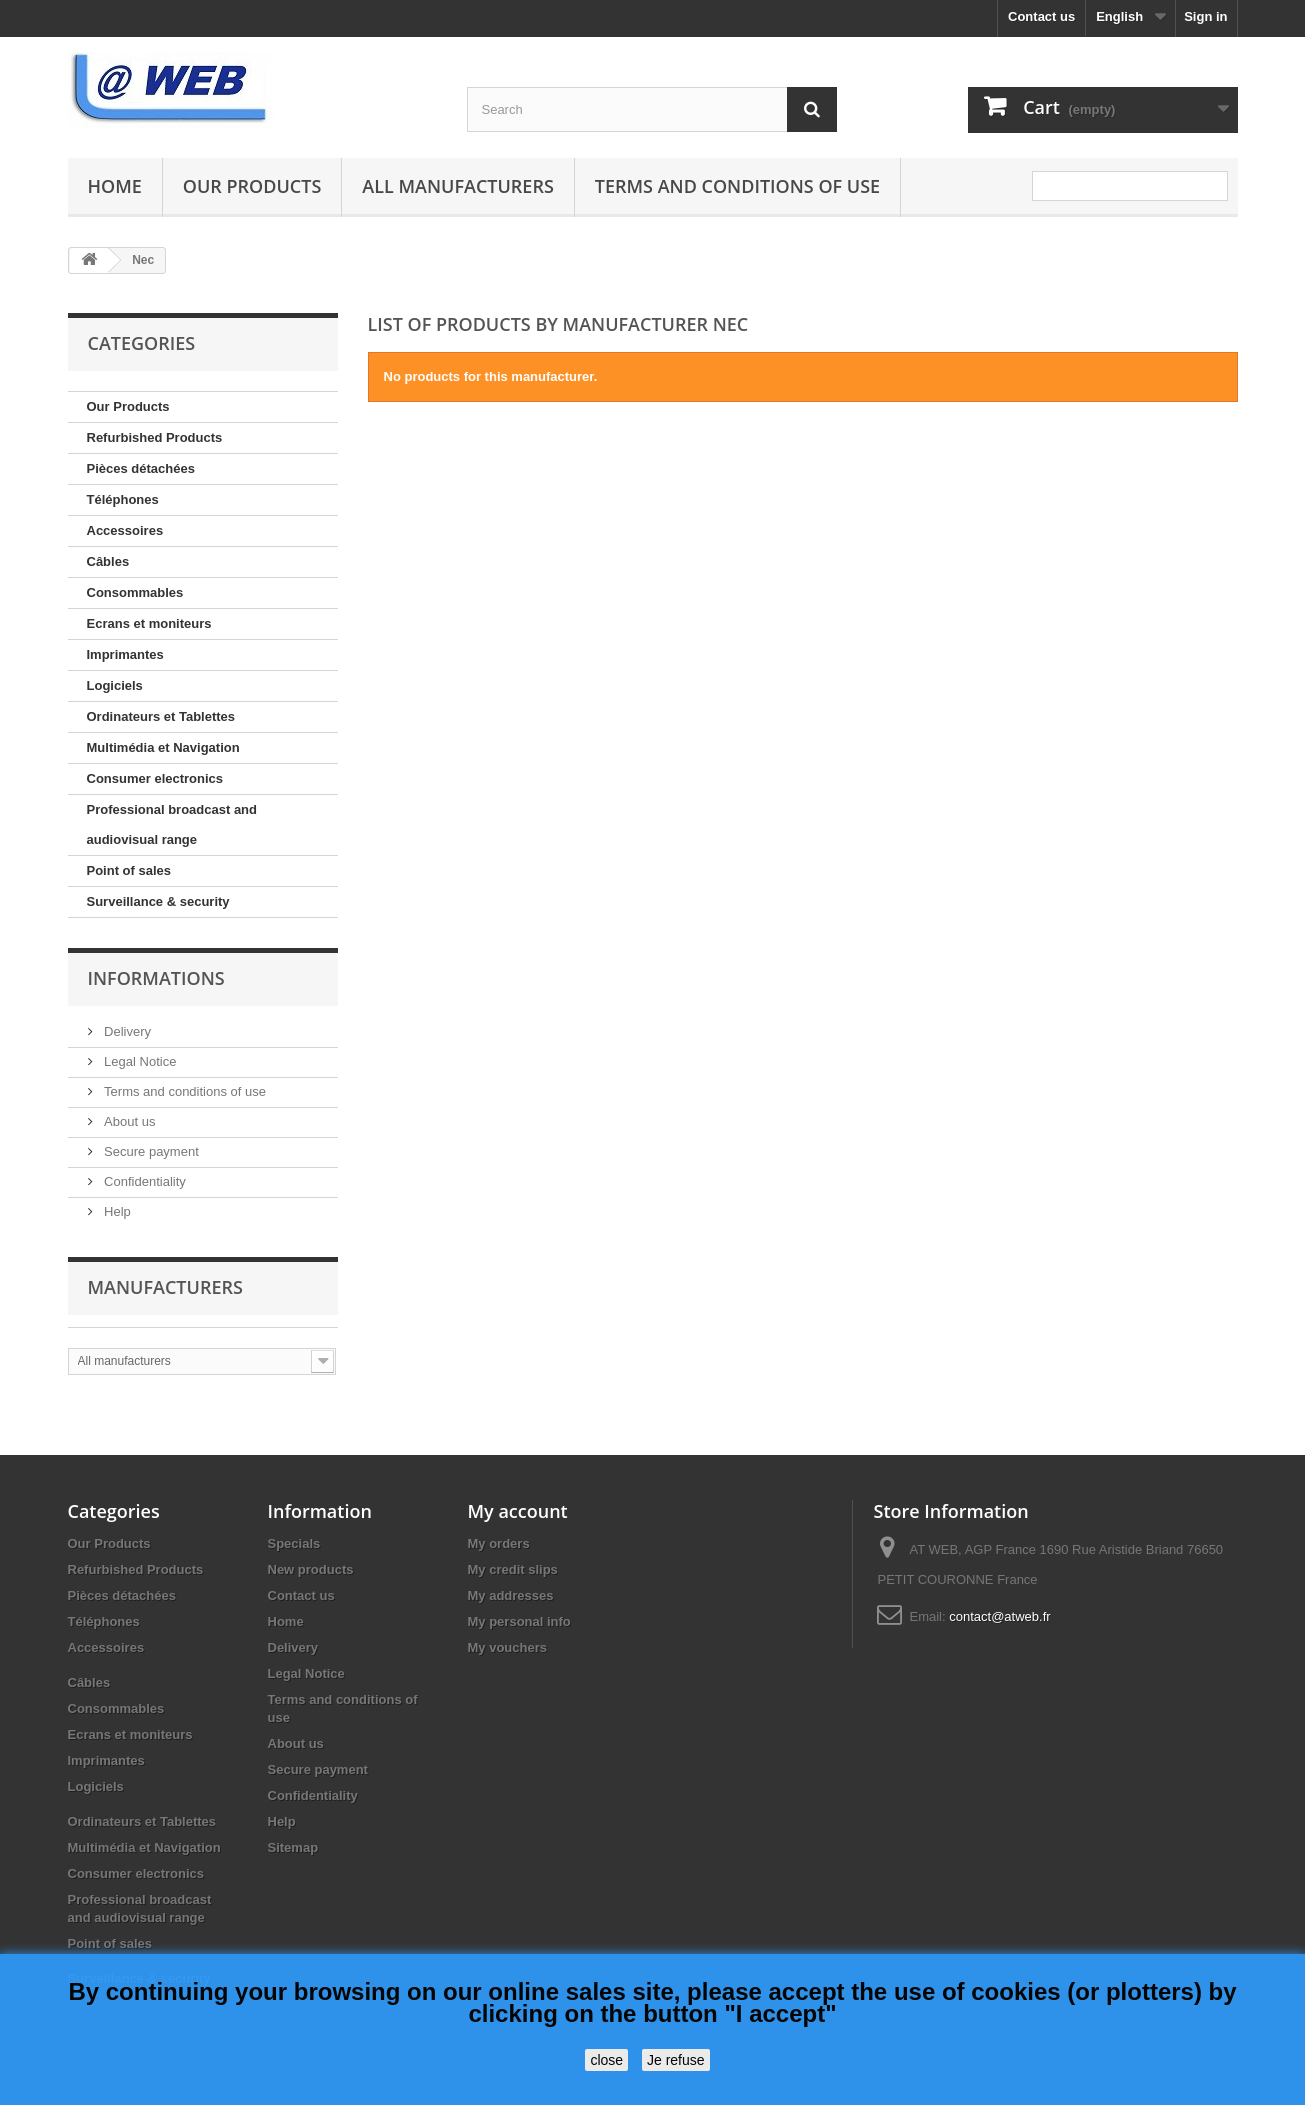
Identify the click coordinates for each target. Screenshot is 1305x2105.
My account (518, 1511)
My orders (499, 1543)
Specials (294, 1543)
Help (116, 1211)
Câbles (108, 561)
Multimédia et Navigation (163, 747)
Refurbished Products (155, 437)
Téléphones (123, 499)
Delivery (126, 1031)
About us (128, 1121)
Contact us (1041, 16)
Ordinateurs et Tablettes (161, 716)
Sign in (1205, 16)
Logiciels (115, 685)
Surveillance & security (158, 901)
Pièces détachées (141, 468)
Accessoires (125, 530)
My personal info (519, 1621)
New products (311, 1569)
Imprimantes (125, 654)
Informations (156, 978)
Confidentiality (143, 1181)
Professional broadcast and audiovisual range (172, 824)
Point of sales (129, 870)
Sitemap (293, 1847)
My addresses (511, 1595)
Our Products (252, 186)
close (606, 2060)
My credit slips (513, 1569)
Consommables (135, 592)
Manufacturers (165, 1287)
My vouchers (507, 1647)
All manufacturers (457, 186)
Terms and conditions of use (737, 186)
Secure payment (150, 1151)
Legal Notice (139, 1061)
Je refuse (676, 2060)
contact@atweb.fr (999, 1616)
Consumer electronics (155, 778)
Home (115, 186)
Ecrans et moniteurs (149, 623)
